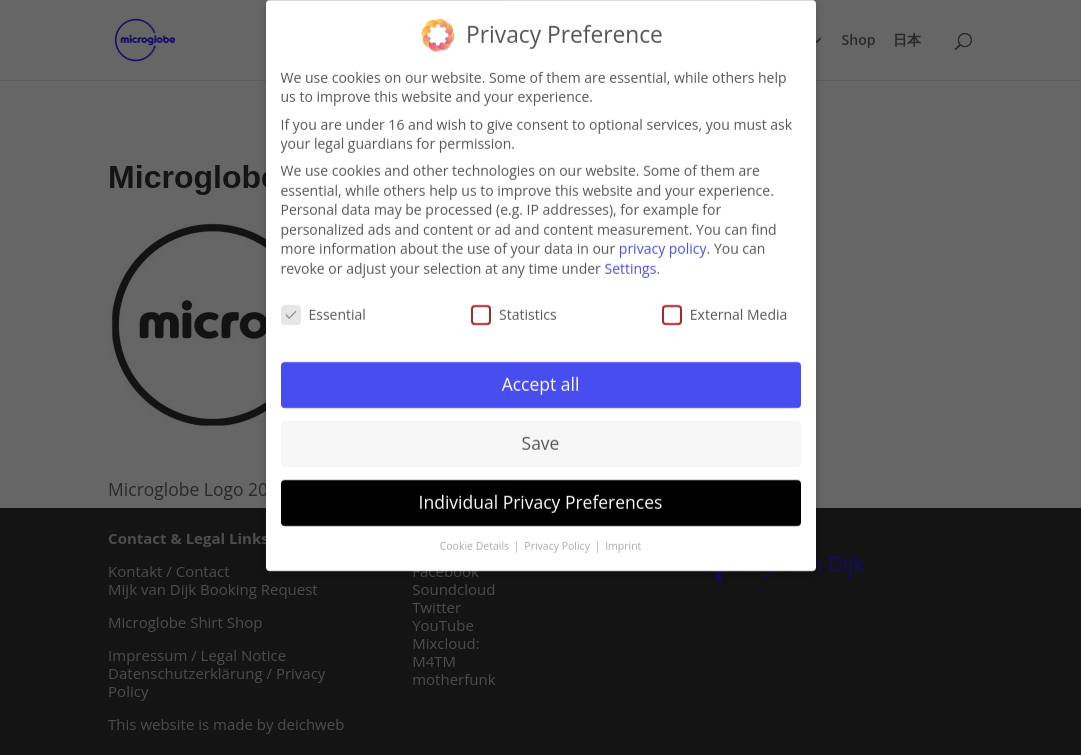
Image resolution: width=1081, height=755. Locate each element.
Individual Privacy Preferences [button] (541, 498)
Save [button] (541, 439)
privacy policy (663, 244)
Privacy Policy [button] (558, 542)
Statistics (514, 309)
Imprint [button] (623, 542)
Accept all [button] (541, 380)
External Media (725, 309)
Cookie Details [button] (476, 542)
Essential (323, 309)
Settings (630, 263)
